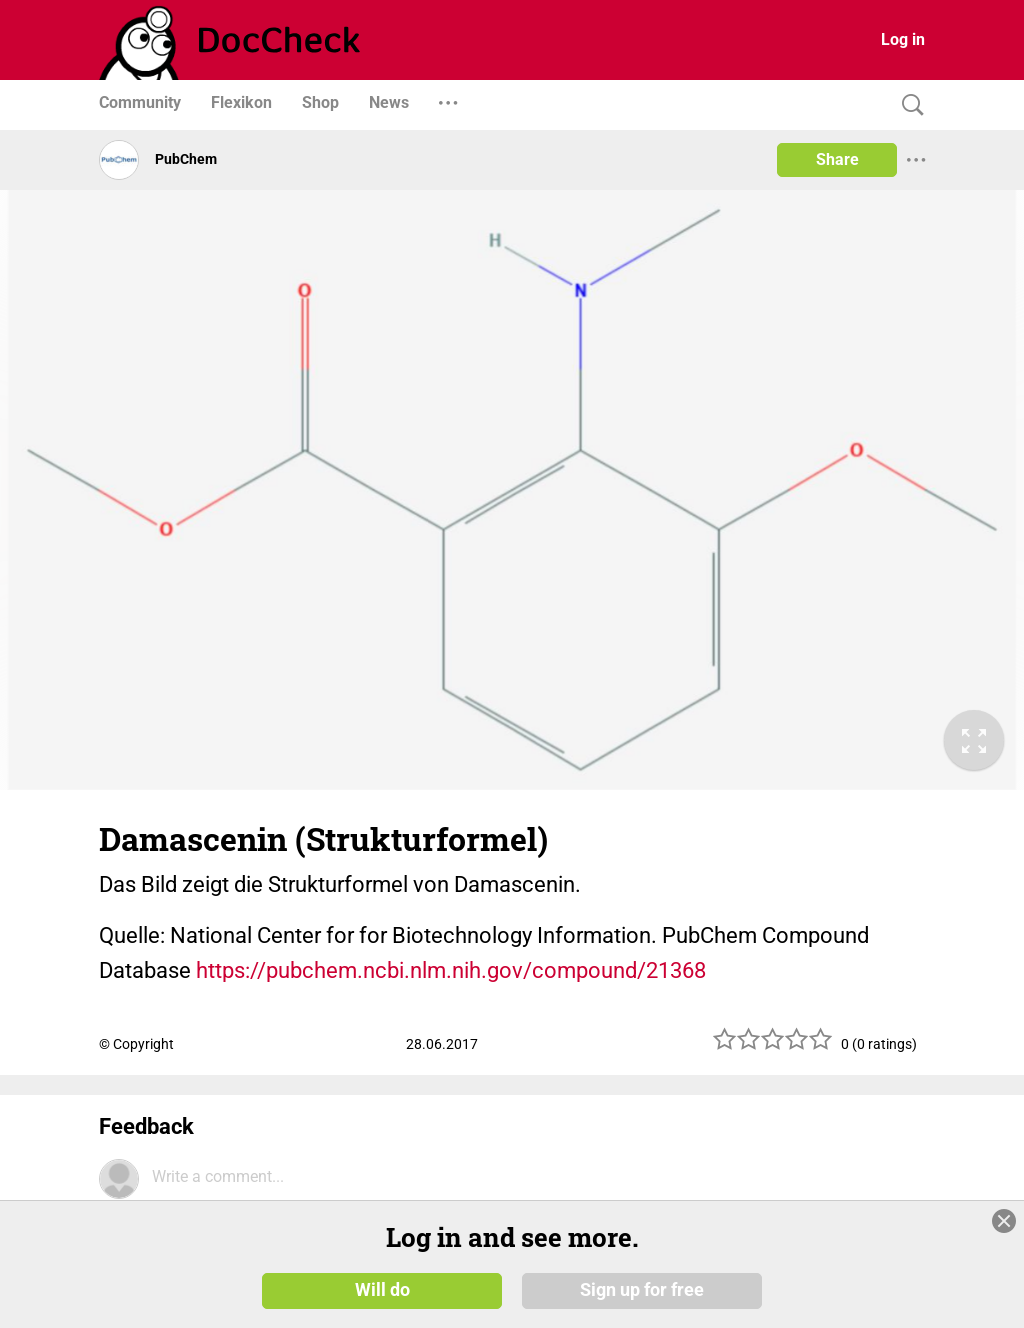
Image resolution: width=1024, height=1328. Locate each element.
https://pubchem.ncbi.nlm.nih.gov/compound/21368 (451, 970)
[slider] (773, 1046)
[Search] (908, 105)
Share (837, 159)
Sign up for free (642, 1290)
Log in (903, 39)
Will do (382, 1290)
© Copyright (136, 1044)
